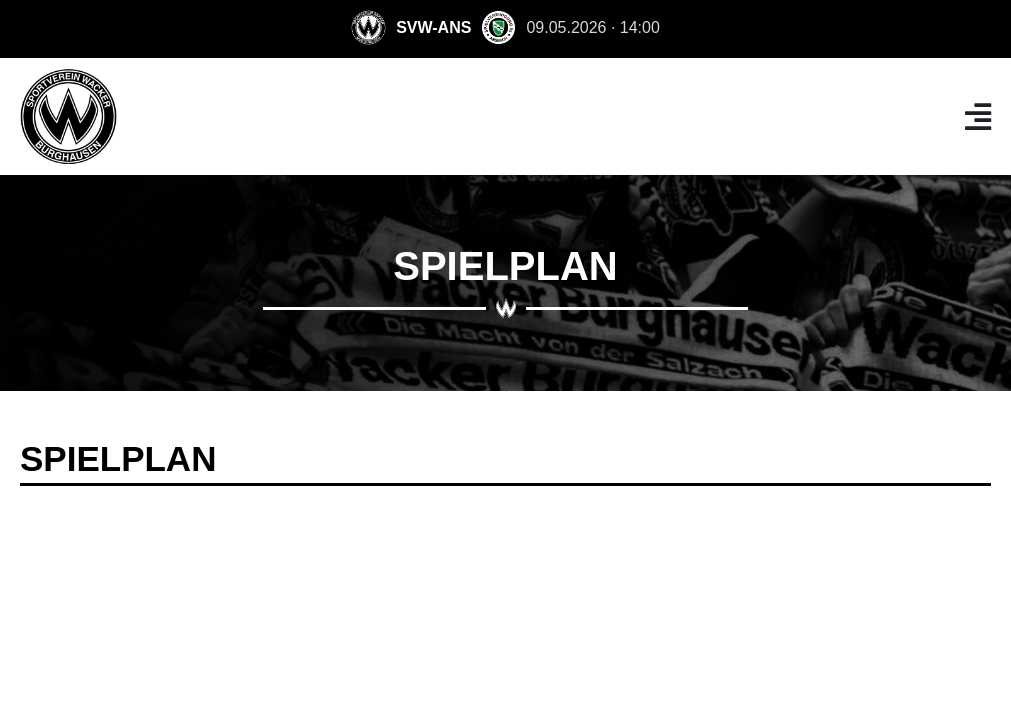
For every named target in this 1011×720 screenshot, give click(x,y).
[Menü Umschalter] (978, 117)
